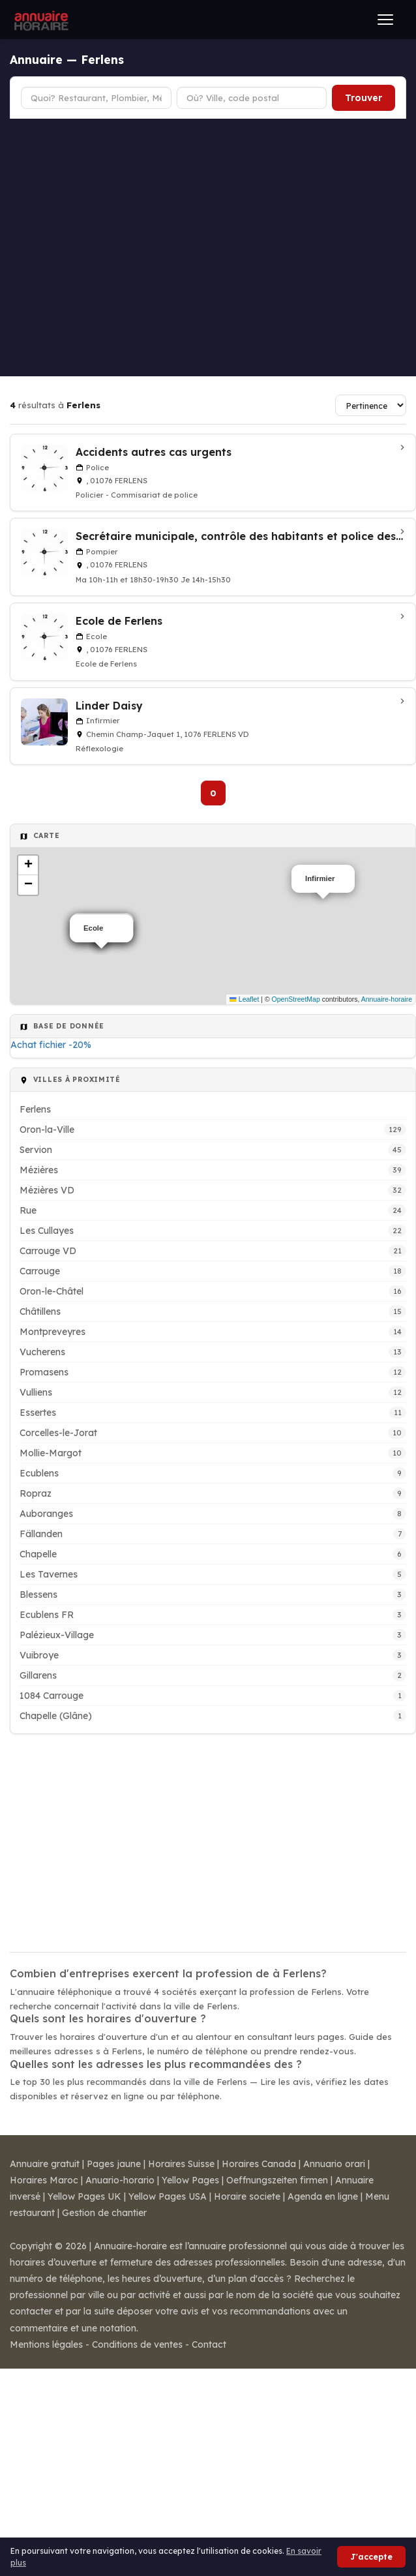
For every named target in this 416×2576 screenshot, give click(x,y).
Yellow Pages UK (84, 2196)
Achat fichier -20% (50, 1045)
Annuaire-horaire (386, 999)
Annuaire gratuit (45, 2164)
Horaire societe (247, 2196)
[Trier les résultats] (370, 405)
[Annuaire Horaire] (39, 19)
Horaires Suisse (181, 2164)
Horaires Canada (259, 2164)
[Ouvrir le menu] (385, 19)
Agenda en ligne (323, 2196)
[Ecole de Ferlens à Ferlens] (213, 642)
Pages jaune (114, 2164)
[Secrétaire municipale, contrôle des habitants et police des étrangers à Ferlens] (213, 557)
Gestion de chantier (104, 2213)
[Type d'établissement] (96, 98)
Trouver (363, 98)
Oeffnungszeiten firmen (277, 2180)
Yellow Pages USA (167, 2196)
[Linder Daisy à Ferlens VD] (213, 726)
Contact (209, 2344)
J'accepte (371, 2557)
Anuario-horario (120, 2180)
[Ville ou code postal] (252, 98)
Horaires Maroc (44, 2180)
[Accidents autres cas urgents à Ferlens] (213, 473)
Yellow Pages (190, 2180)
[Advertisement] (122, 247)
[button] (28, 865)
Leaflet (244, 999)
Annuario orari (334, 2164)
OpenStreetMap (296, 999)
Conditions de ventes (137, 2344)
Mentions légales (46, 2344)
